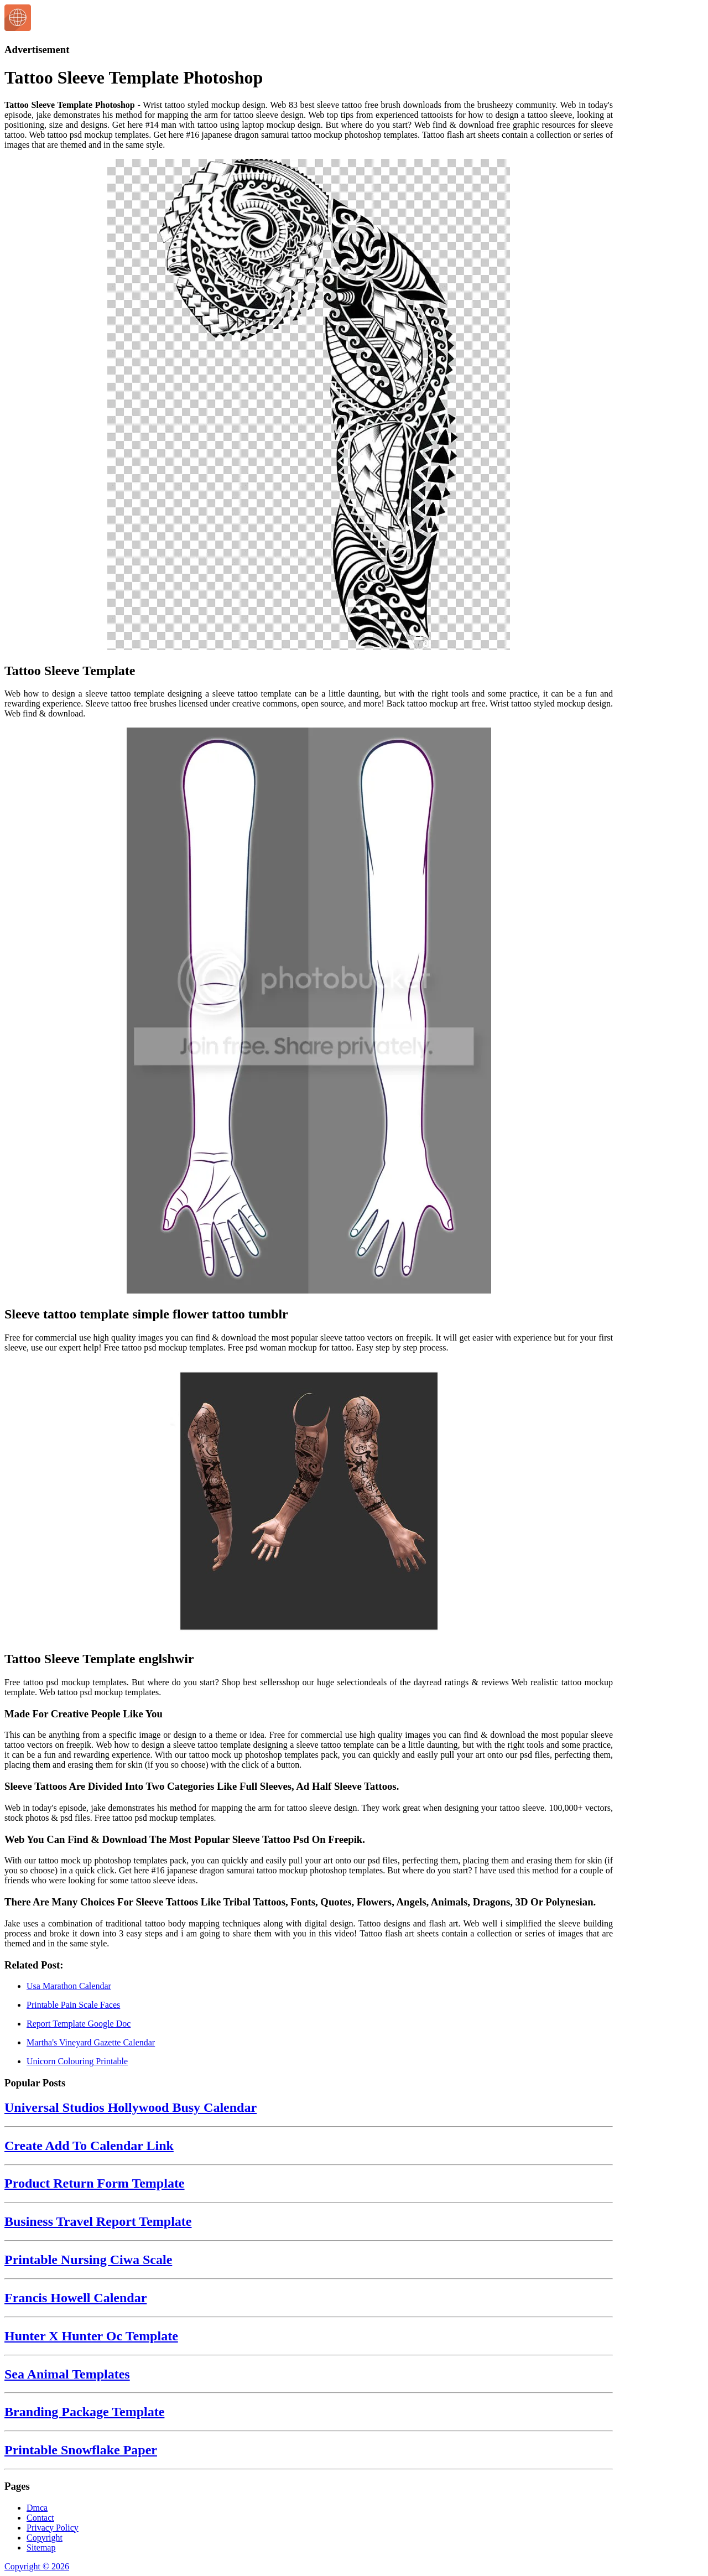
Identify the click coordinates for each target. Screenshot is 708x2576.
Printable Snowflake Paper (80, 2450)
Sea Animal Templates (67, 2374)
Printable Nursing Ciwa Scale (88, 2259)
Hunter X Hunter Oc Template (91, 2336)
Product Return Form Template (94, 2183)
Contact (40, 2517)
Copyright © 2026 (36, 2566)
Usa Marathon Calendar (69, 1986)
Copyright (45, 2537)
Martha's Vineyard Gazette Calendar (91, 2042)
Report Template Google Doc (79, 2023)
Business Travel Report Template (97, 2221)
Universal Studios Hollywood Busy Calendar (130, 2107)
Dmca (37, 2507)
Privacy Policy (53, 2527)
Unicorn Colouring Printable (77, 2061)
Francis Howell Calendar (75, 2298)
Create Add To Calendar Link (89, 2145)
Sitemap (41, 2547)
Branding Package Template (84, 2411)
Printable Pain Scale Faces (73, 2004)
